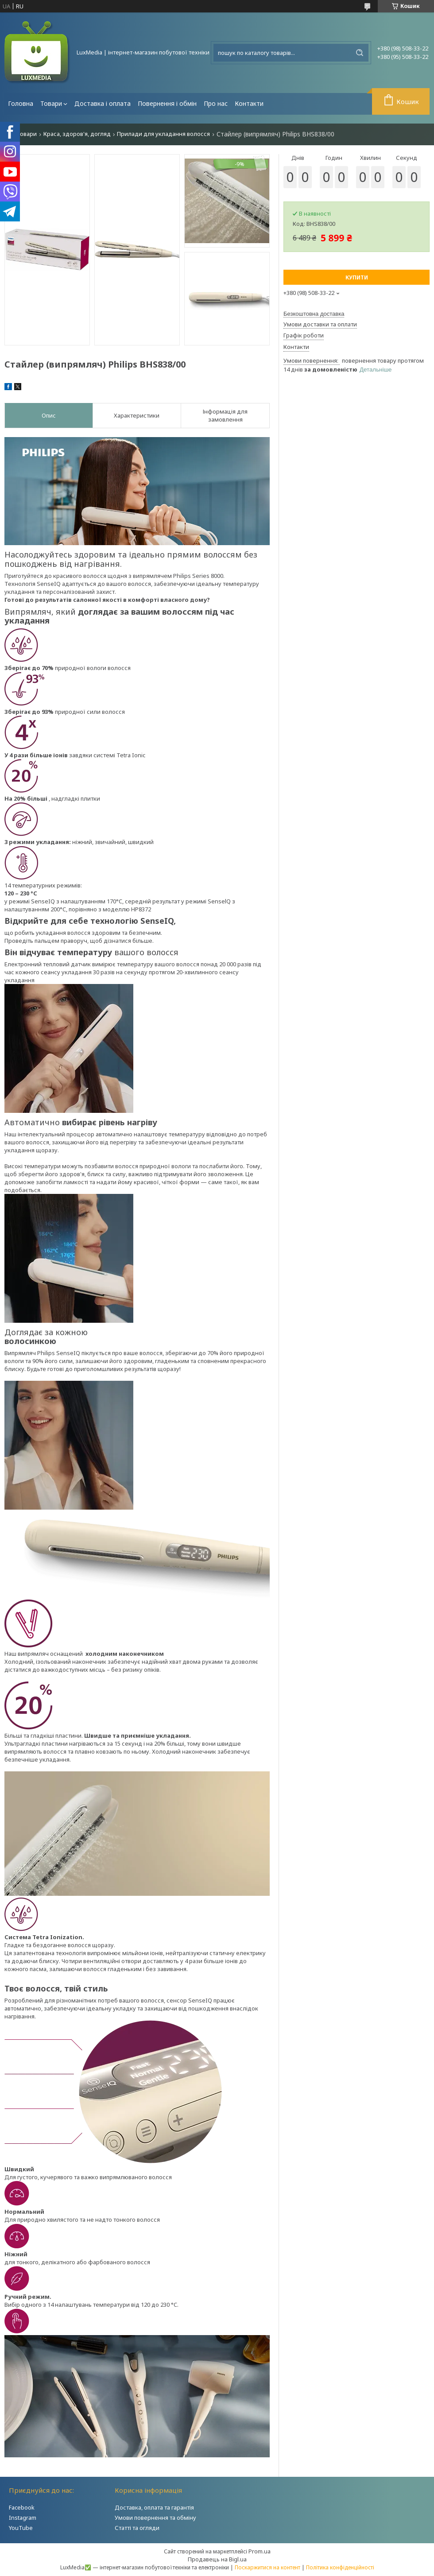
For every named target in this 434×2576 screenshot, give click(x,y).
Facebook (22, 2507)
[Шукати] (359, 53)
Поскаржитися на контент (267, 2567)
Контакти (249, 103)
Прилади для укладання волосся (163, 134)
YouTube (21, 2528)
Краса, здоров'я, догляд (77, 134)
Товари (51, 103)
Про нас (216, 103)
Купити (356, 277)
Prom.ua (259, 2551)
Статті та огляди (137, 2528)
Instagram (22, 2518)
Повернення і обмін (167, 103)
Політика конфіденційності (340, 2567)
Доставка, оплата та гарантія (154, 2507)
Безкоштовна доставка (313, 313)
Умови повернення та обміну (155, 2518)
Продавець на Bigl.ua (217, 2559)
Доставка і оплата (102, 103)
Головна (20, 103)
